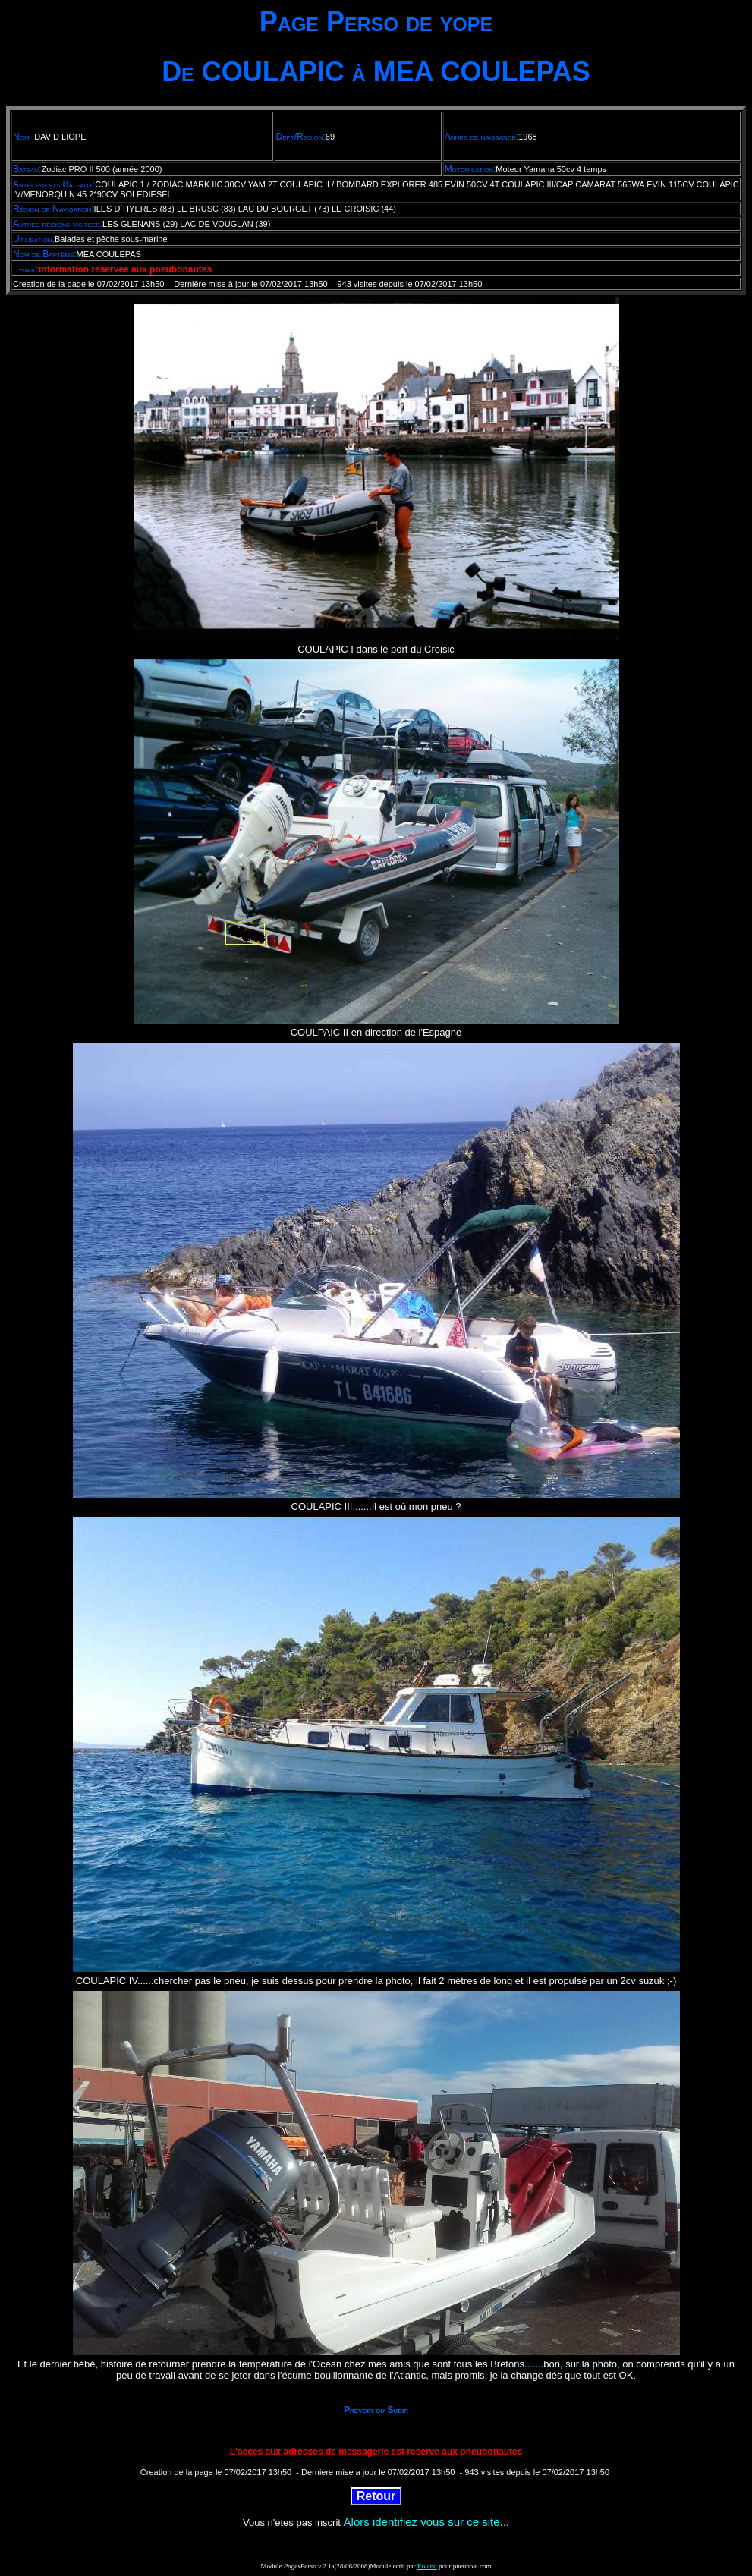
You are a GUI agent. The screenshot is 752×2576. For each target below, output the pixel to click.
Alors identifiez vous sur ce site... (426, 2521)
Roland (427, 2566)
